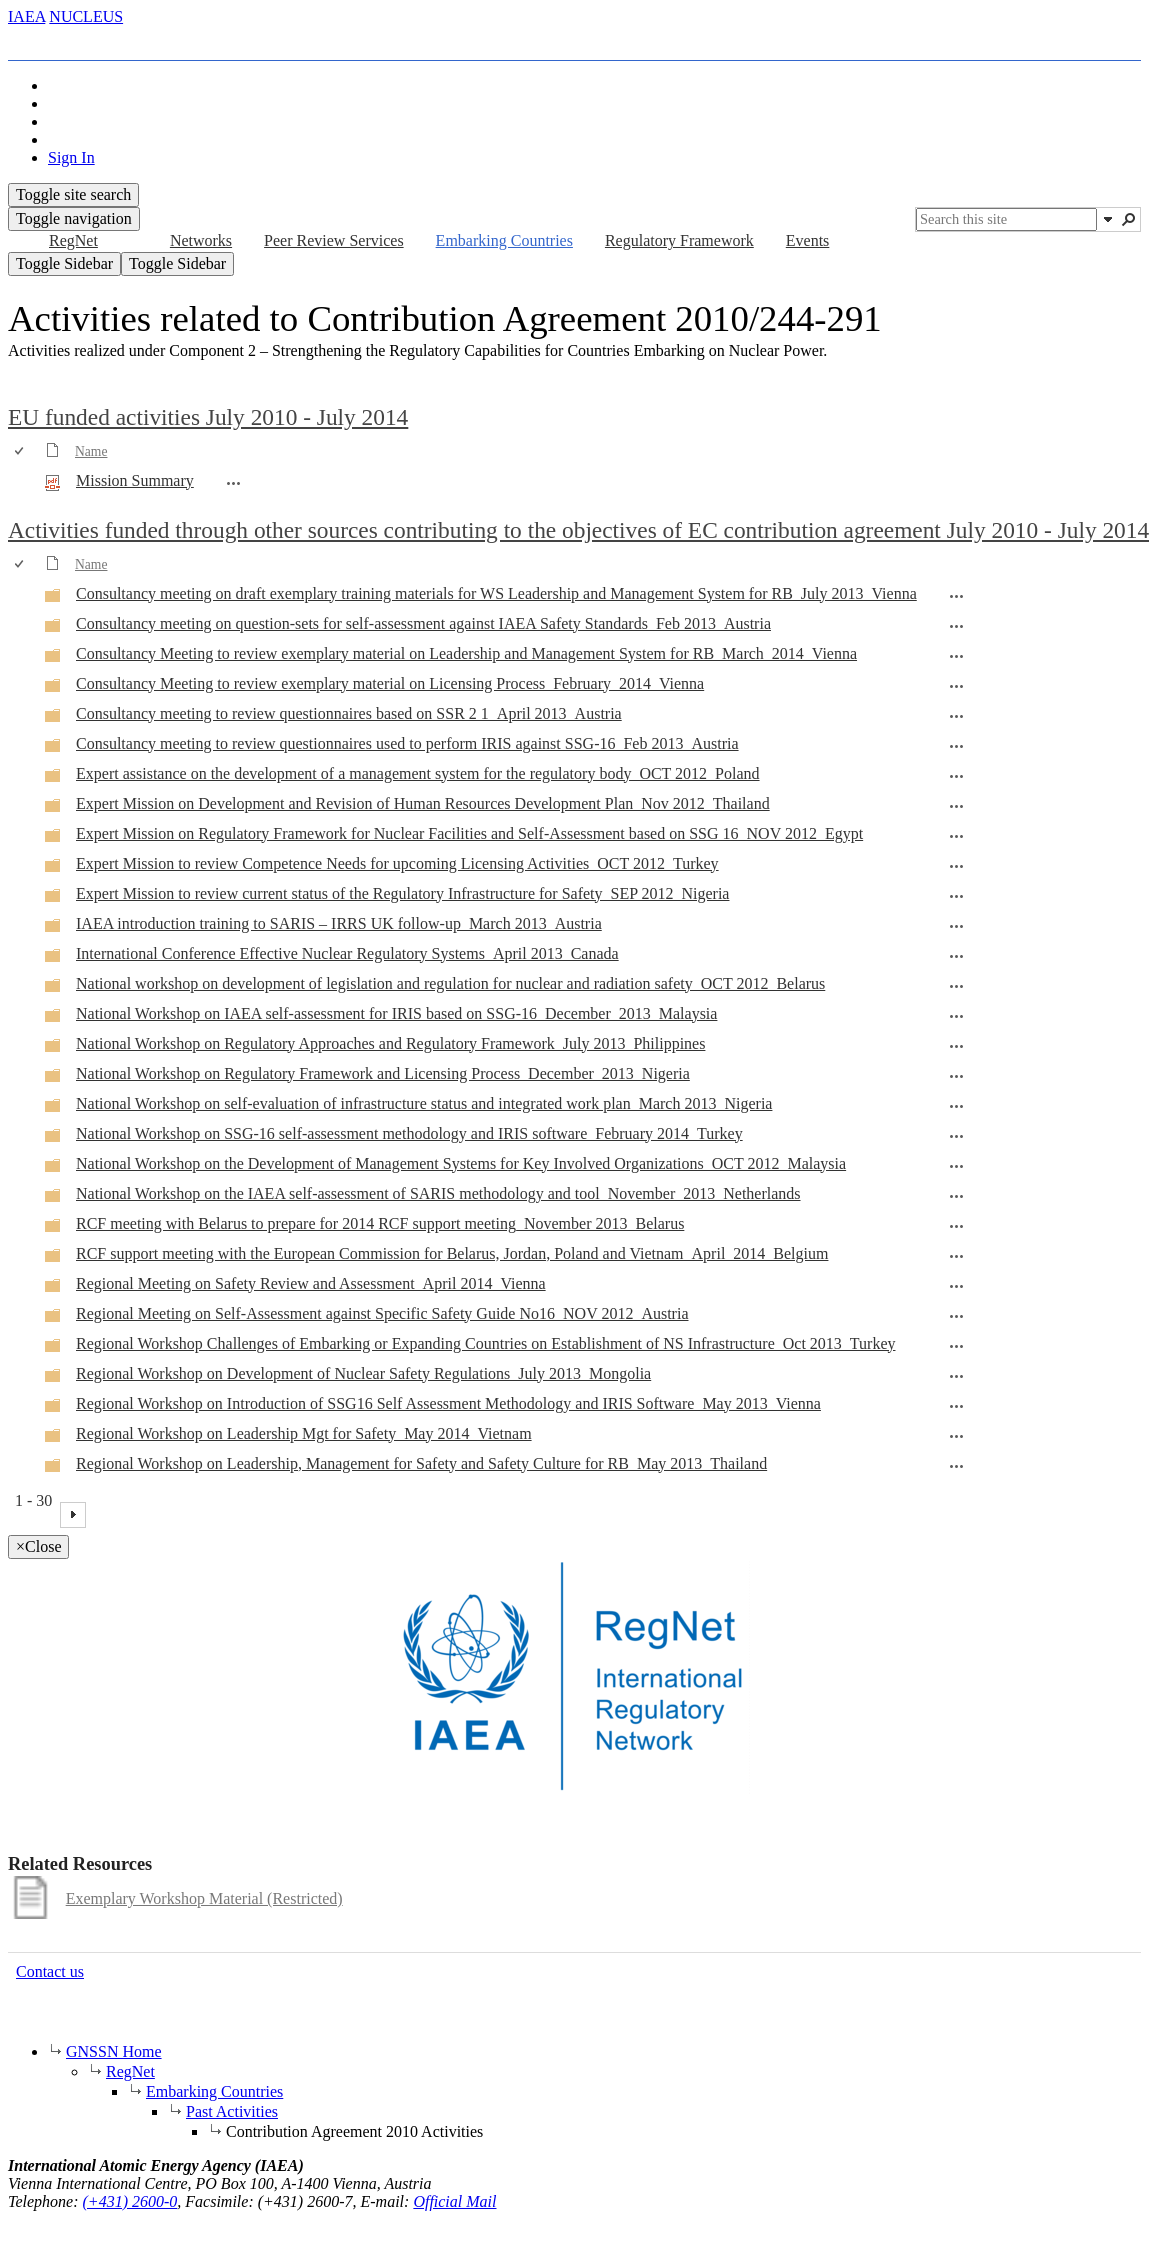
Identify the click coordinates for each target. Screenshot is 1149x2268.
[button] (1108, 219)
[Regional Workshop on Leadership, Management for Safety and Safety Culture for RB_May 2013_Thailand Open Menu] (957, 1466)
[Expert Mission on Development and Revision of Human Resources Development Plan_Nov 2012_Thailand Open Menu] (957, 806)
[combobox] (1006, 219)
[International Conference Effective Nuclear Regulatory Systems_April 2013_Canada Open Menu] (957, 956)
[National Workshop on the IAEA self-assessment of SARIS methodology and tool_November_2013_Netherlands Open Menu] (957, 1196)
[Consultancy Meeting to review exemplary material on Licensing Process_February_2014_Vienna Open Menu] (957, 686)
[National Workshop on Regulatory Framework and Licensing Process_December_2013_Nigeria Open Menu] (957, 1076)
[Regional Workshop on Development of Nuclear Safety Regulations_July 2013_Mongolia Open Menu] (957, 1376)
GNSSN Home (114, 2051)
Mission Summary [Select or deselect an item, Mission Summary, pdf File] (135, 480)
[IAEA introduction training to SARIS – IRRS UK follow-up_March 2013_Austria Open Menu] (957, 926)
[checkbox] (20, 451)
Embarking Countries (214, 2091)
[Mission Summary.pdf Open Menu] (234, 483)
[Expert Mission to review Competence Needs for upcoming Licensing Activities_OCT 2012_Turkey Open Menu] (957, 866)
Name (91, 451)
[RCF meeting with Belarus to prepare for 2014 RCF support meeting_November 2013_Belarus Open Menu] (957, 1226)
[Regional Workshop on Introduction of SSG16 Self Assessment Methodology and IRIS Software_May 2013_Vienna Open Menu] (957, 1406)
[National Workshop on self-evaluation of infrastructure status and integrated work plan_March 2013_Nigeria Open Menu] (957, 1106)
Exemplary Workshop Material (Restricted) (204, 1898)
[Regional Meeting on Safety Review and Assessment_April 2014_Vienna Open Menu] (957, 1286)
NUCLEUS (86, 16)
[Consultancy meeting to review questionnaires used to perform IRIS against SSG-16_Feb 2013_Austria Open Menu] (957, 746)
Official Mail (454, 2201)
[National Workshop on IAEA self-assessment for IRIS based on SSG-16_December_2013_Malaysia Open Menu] (957, 1016)
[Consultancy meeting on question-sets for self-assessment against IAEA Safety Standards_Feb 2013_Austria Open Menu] (957, 626)
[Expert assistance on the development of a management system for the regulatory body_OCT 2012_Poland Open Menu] (957, 776)
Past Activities (232, 2111)
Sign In (71, 157)
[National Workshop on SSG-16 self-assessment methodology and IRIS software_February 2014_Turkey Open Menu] (957, 1136)
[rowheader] (24, 482)
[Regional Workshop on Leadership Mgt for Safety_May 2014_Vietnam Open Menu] (957, 1436)
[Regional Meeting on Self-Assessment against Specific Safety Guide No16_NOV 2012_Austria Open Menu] (957, 1316)
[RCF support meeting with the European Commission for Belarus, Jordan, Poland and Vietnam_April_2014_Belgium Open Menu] (957, 1256)
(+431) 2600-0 (130, 2201)
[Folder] (53, 598)
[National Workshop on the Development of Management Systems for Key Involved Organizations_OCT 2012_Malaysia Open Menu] (957, 1166)
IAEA (26, 16)
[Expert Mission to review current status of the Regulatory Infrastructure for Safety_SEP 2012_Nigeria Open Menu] (957, 896)
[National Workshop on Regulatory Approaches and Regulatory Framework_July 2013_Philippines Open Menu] (957, 1046)
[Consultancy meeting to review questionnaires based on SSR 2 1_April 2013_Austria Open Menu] (957, 716)
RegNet (130, 2071)
